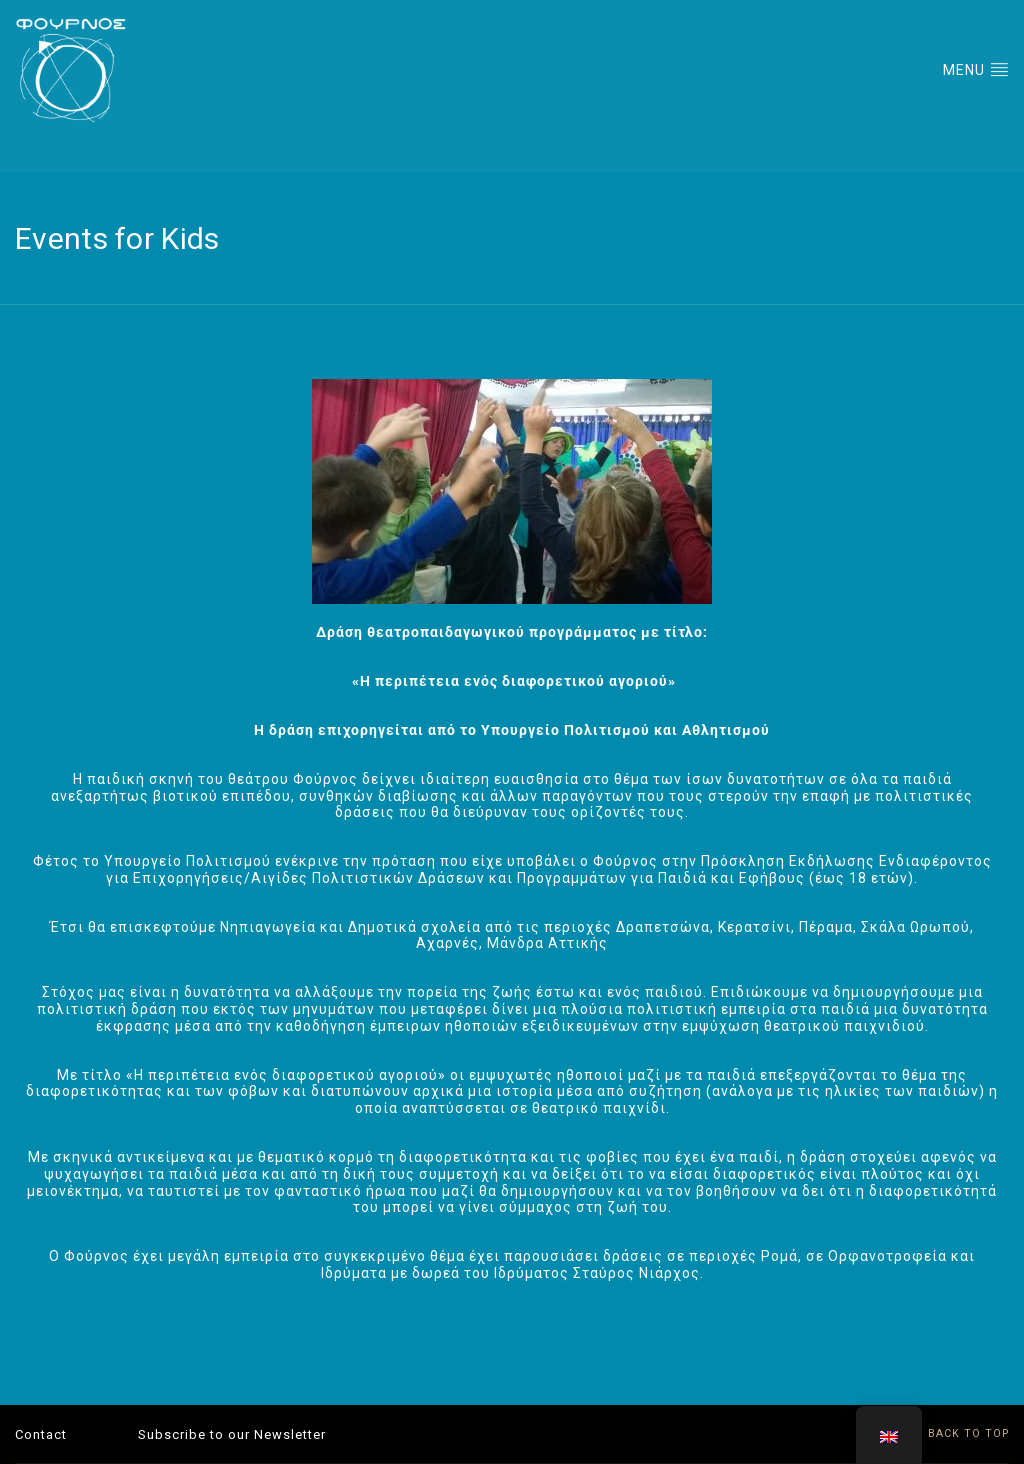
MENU (976, 69)
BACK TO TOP (957, 1433)
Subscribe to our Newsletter (232, 1434)
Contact (41, 1434)
